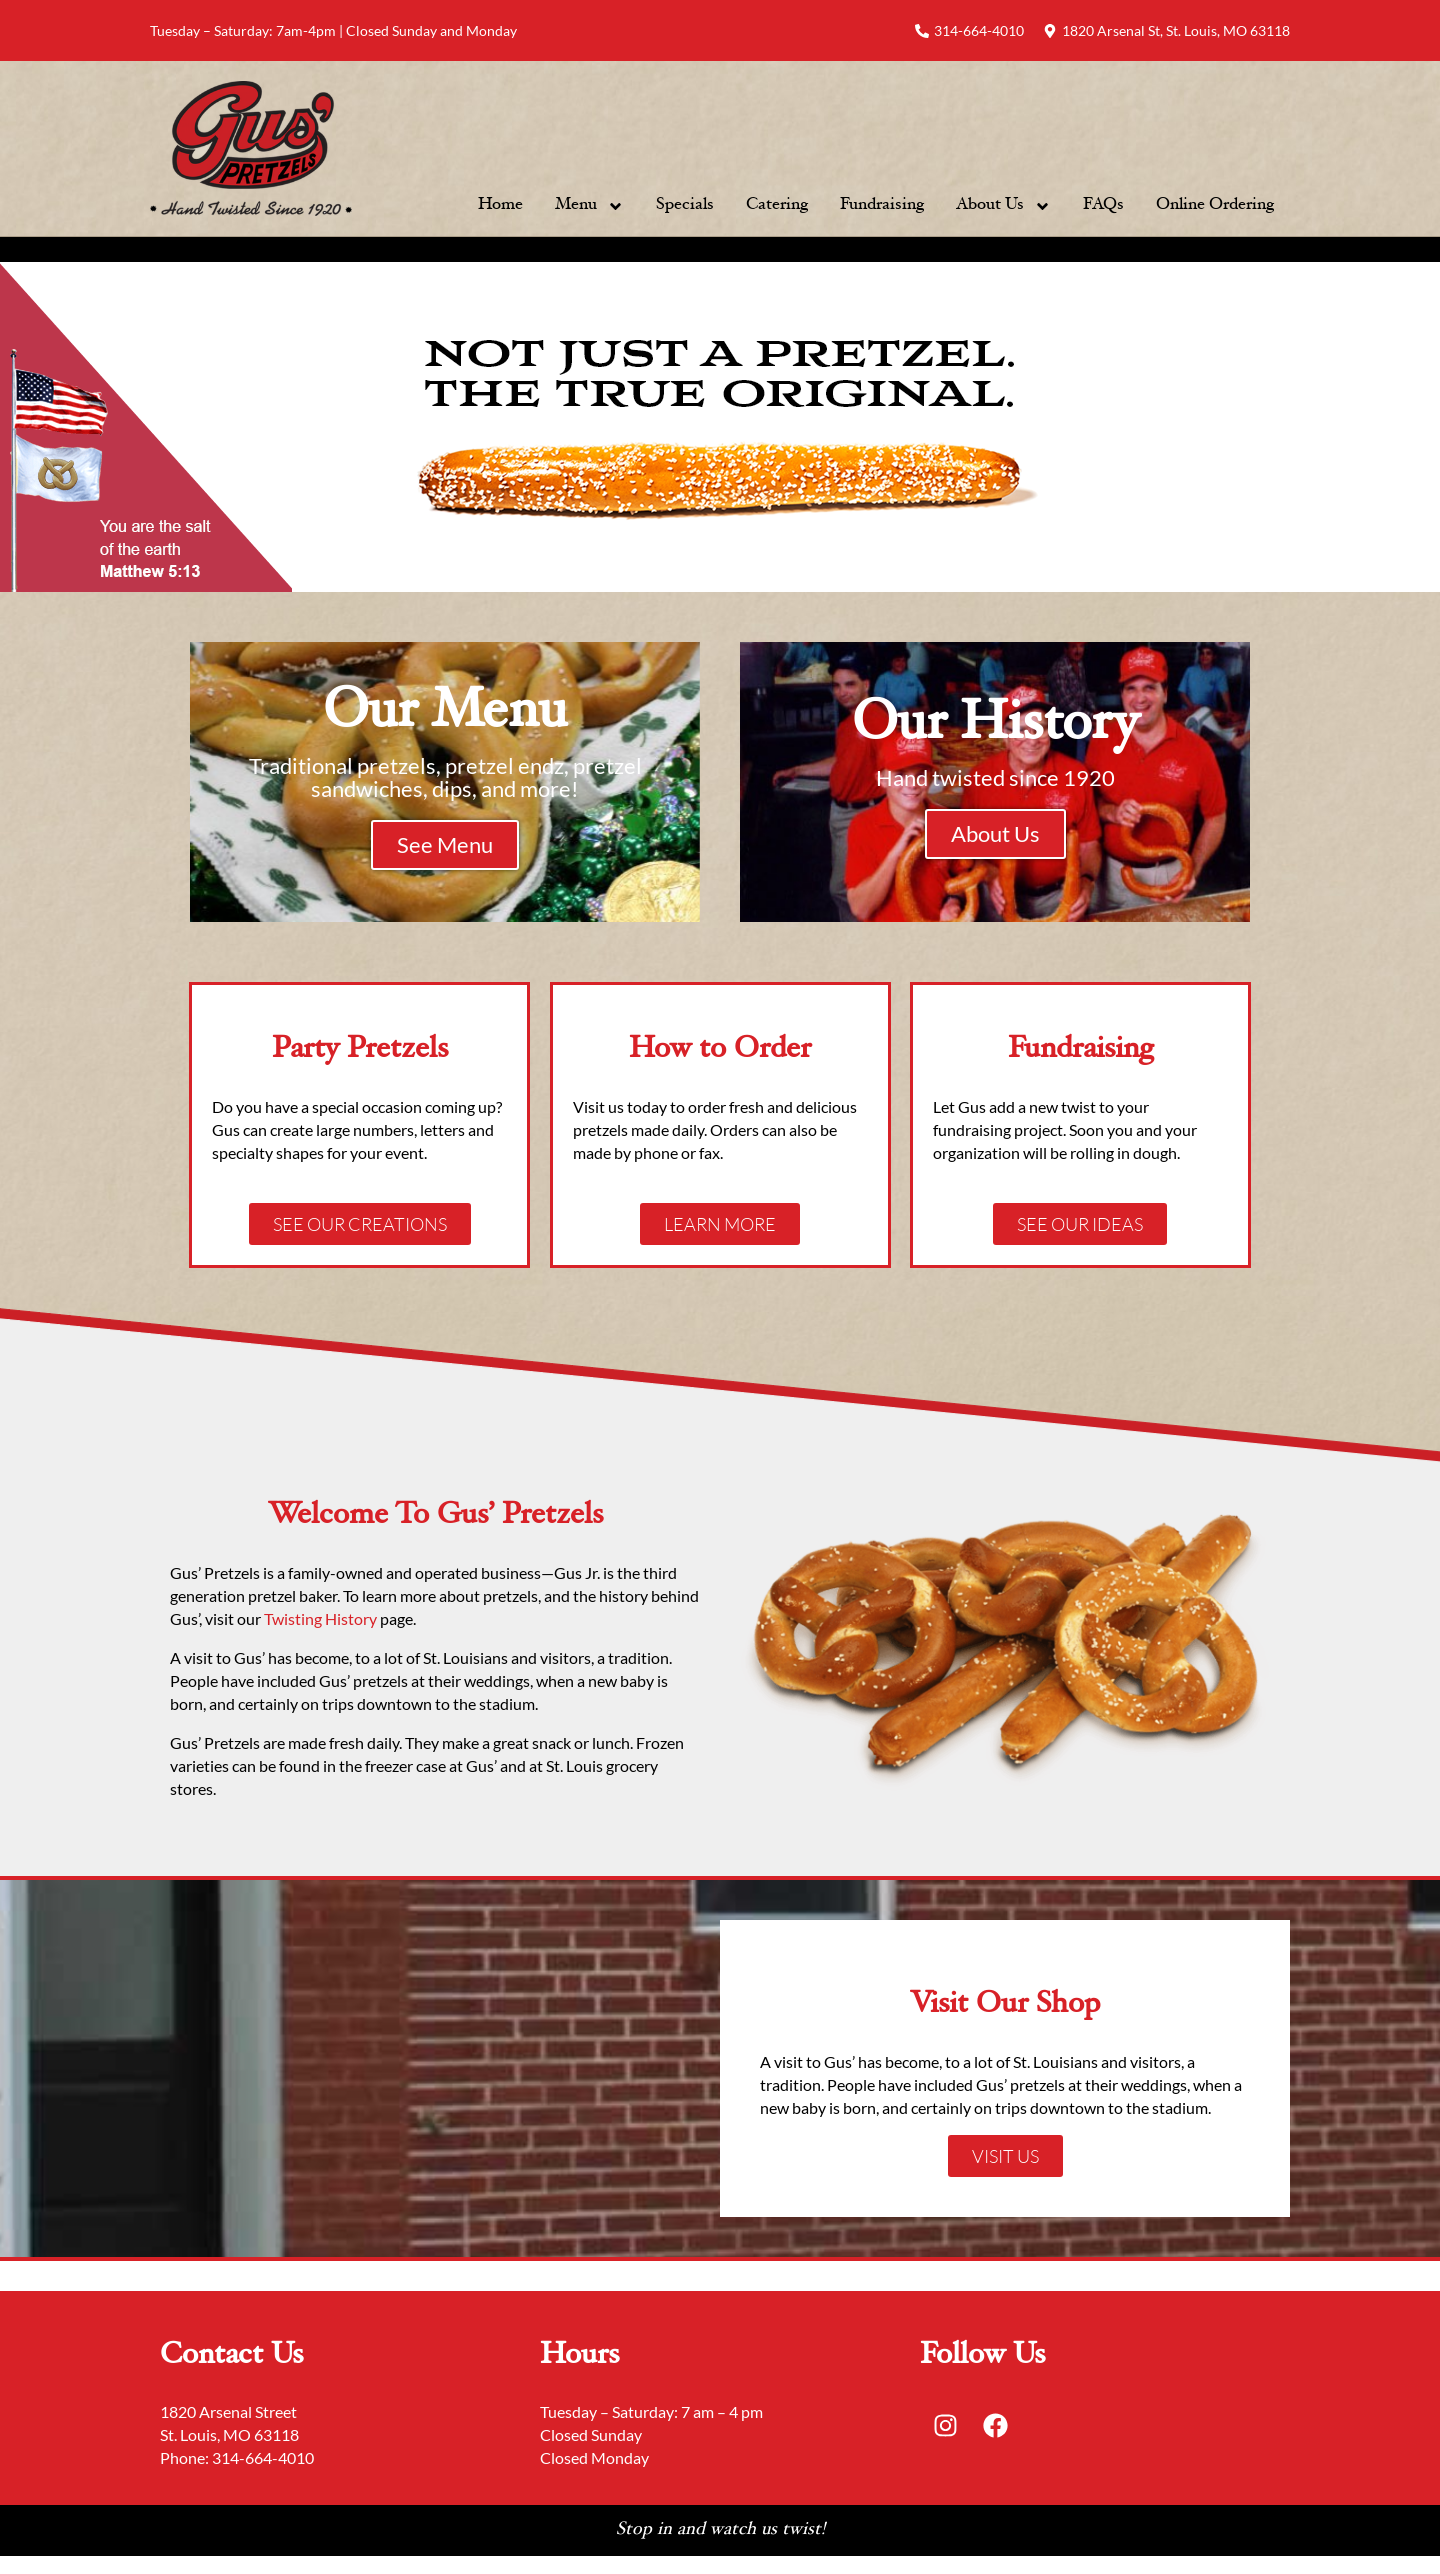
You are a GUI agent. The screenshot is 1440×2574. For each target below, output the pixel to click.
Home (500, 205)
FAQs (1103, 205)
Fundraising (882, 205)
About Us (1003, 206)
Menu (589, 206)
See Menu (445, 844)
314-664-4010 (263, 2457)
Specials (685, 205)
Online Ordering (1215, 205)
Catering (777, 205)
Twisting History (322, 1618)
